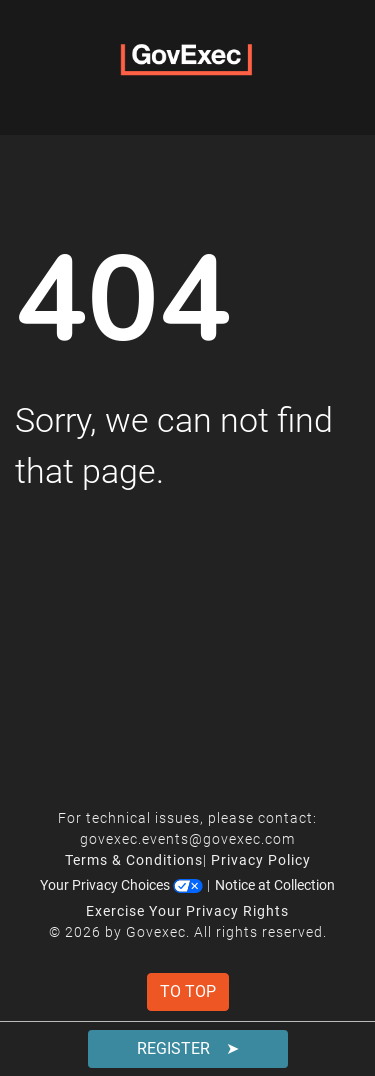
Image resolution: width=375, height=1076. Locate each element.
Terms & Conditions (134, 860)
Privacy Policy (261, 860)
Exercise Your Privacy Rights (187, 911)
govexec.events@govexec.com (187, 839)
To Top (188, 991)
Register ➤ (188, 1048)
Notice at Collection (275, 885)
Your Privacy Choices (121, 885)
